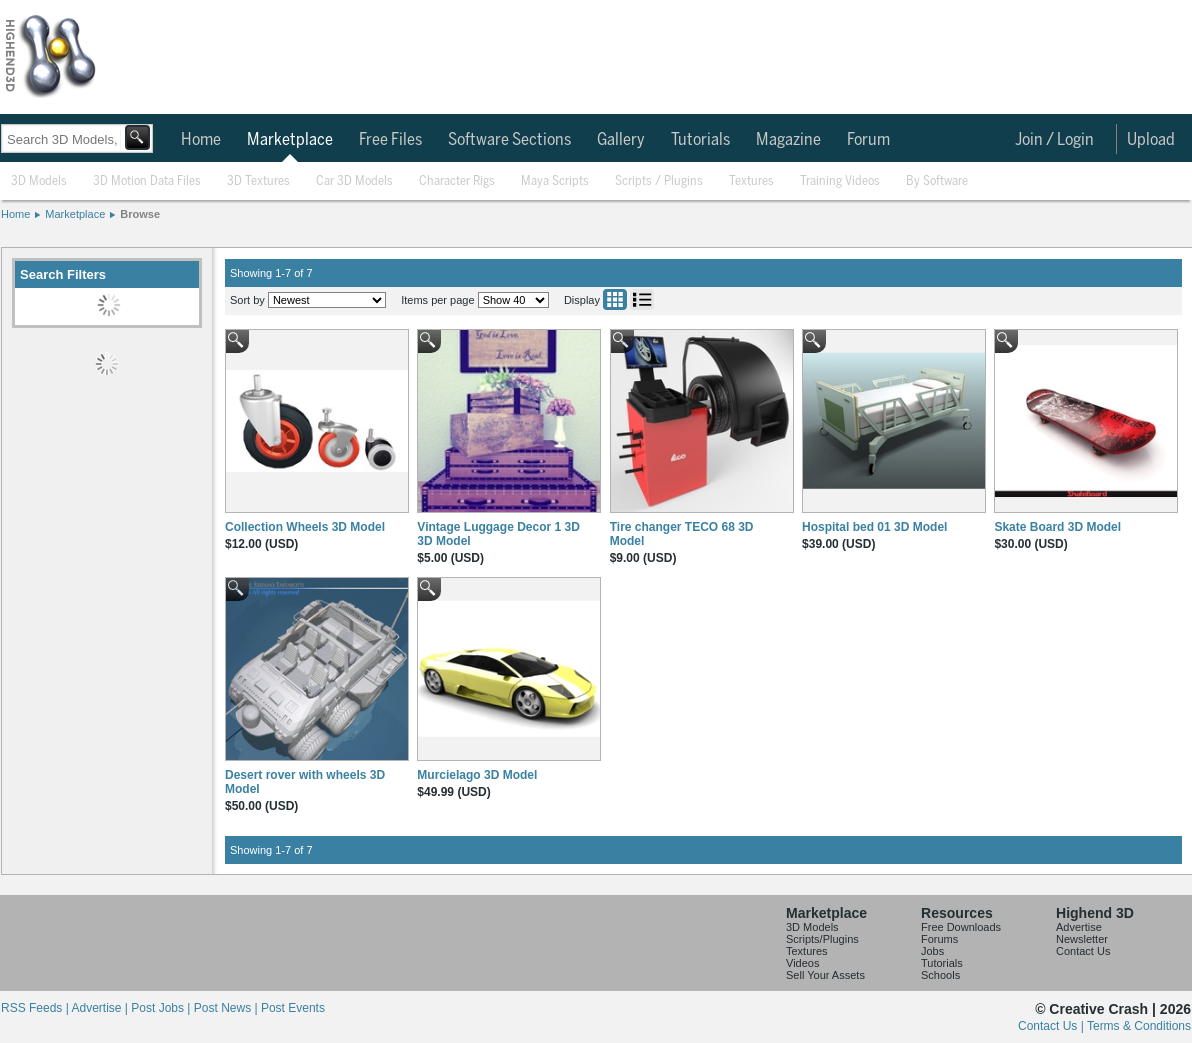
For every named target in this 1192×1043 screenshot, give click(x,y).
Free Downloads (961, 927)
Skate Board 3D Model (1057, 527)
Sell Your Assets (825, 975)
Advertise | (101, 1008)
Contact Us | (1052, 1026)
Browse (140, 214)
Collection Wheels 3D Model (305, 527)
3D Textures (258, 181)
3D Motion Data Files (147, 181)
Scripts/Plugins (822, 939)
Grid (615, 299)
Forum (868, 140)
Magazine (788, 140)
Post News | (227, 1008)
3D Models (39, 181)
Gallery (621, 140)
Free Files (390, 140)
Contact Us (1083, 951)
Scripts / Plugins (659, 181)
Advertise (1079, 927)
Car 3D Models (354, 181)
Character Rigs (457, 181)
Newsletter (1082, 939)
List (642, 299)
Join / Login (1054, 140)
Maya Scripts (555, 181)
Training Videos (840, 181)
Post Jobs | (162, 1008)
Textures (751, 181)
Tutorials (700, 140)
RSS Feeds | (36, 1008)
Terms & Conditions (1139, 1026)
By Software (937, 181)
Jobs (932, 951)
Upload (1151, 140)
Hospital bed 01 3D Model (874, 527)
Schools (940, 975)
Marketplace (290, 140)
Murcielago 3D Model (477, 775)
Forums (939, 939)
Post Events (293, 1008)
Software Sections (509, 140)
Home (201, 140)
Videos (802, 963)
